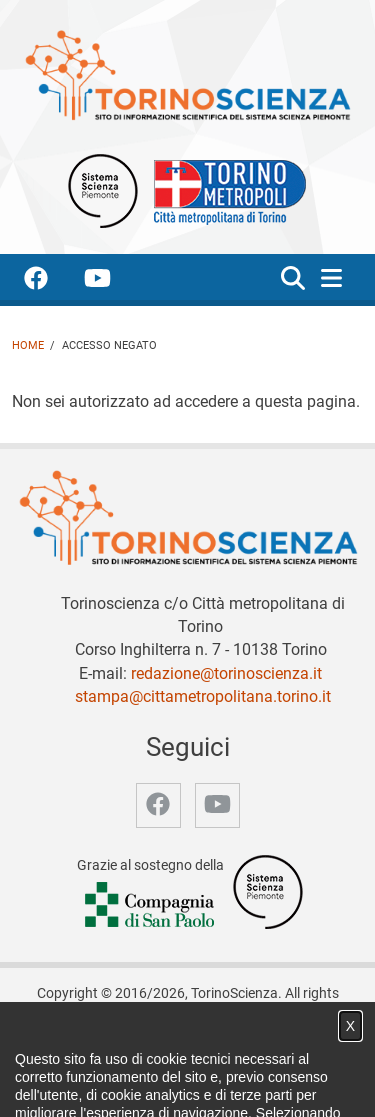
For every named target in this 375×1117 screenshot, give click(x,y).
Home (28, 345)
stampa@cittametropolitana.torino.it (203, 696)
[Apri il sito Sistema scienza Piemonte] (103, 189)
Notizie (188, 1059)
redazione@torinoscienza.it (226, 673)
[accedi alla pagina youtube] (113, 281)
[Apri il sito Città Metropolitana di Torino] (225, 189)
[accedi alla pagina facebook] (52, 281)
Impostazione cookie (272, 1080)
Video (241, 1059)
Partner (295, 1059)
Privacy (172, 1080)
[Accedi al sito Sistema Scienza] (268, 891)
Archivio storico (87, 1080)
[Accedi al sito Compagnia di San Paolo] (151, 905)
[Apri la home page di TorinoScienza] (187, 74)
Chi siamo (123, 1059)
